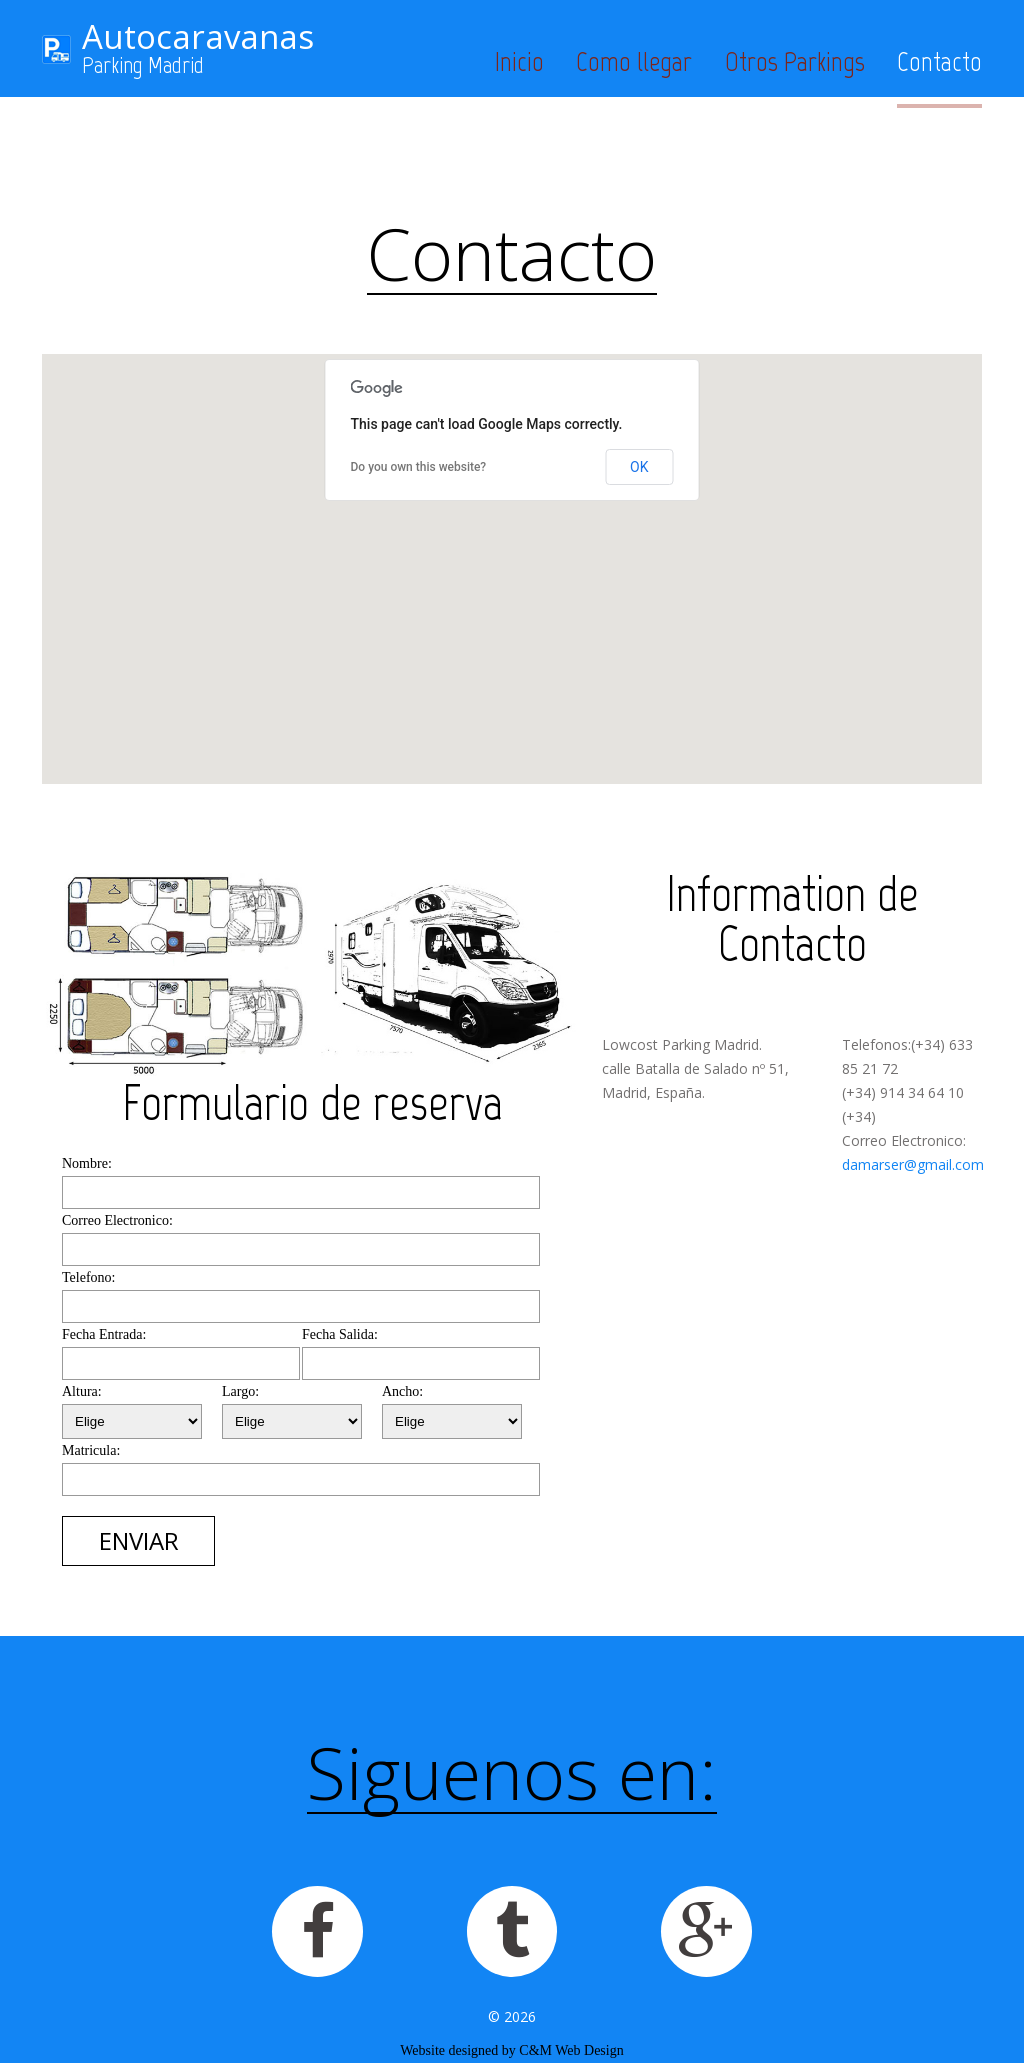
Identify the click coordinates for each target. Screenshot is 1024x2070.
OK (639, 467)
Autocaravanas (198, 36)
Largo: (240, 1391)
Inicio (519, 61)
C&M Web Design (571, 2057)
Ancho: (402, 1391)
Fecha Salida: (340, 1334)
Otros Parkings (795, 61)
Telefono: (88, 1277)
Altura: (82, 1391)
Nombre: (87, 1163)
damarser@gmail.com (913, 1164)
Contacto (939, 61)
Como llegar (634, 61)
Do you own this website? (419, 467)
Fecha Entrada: (104, 1334)
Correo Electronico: (117, 1220)
